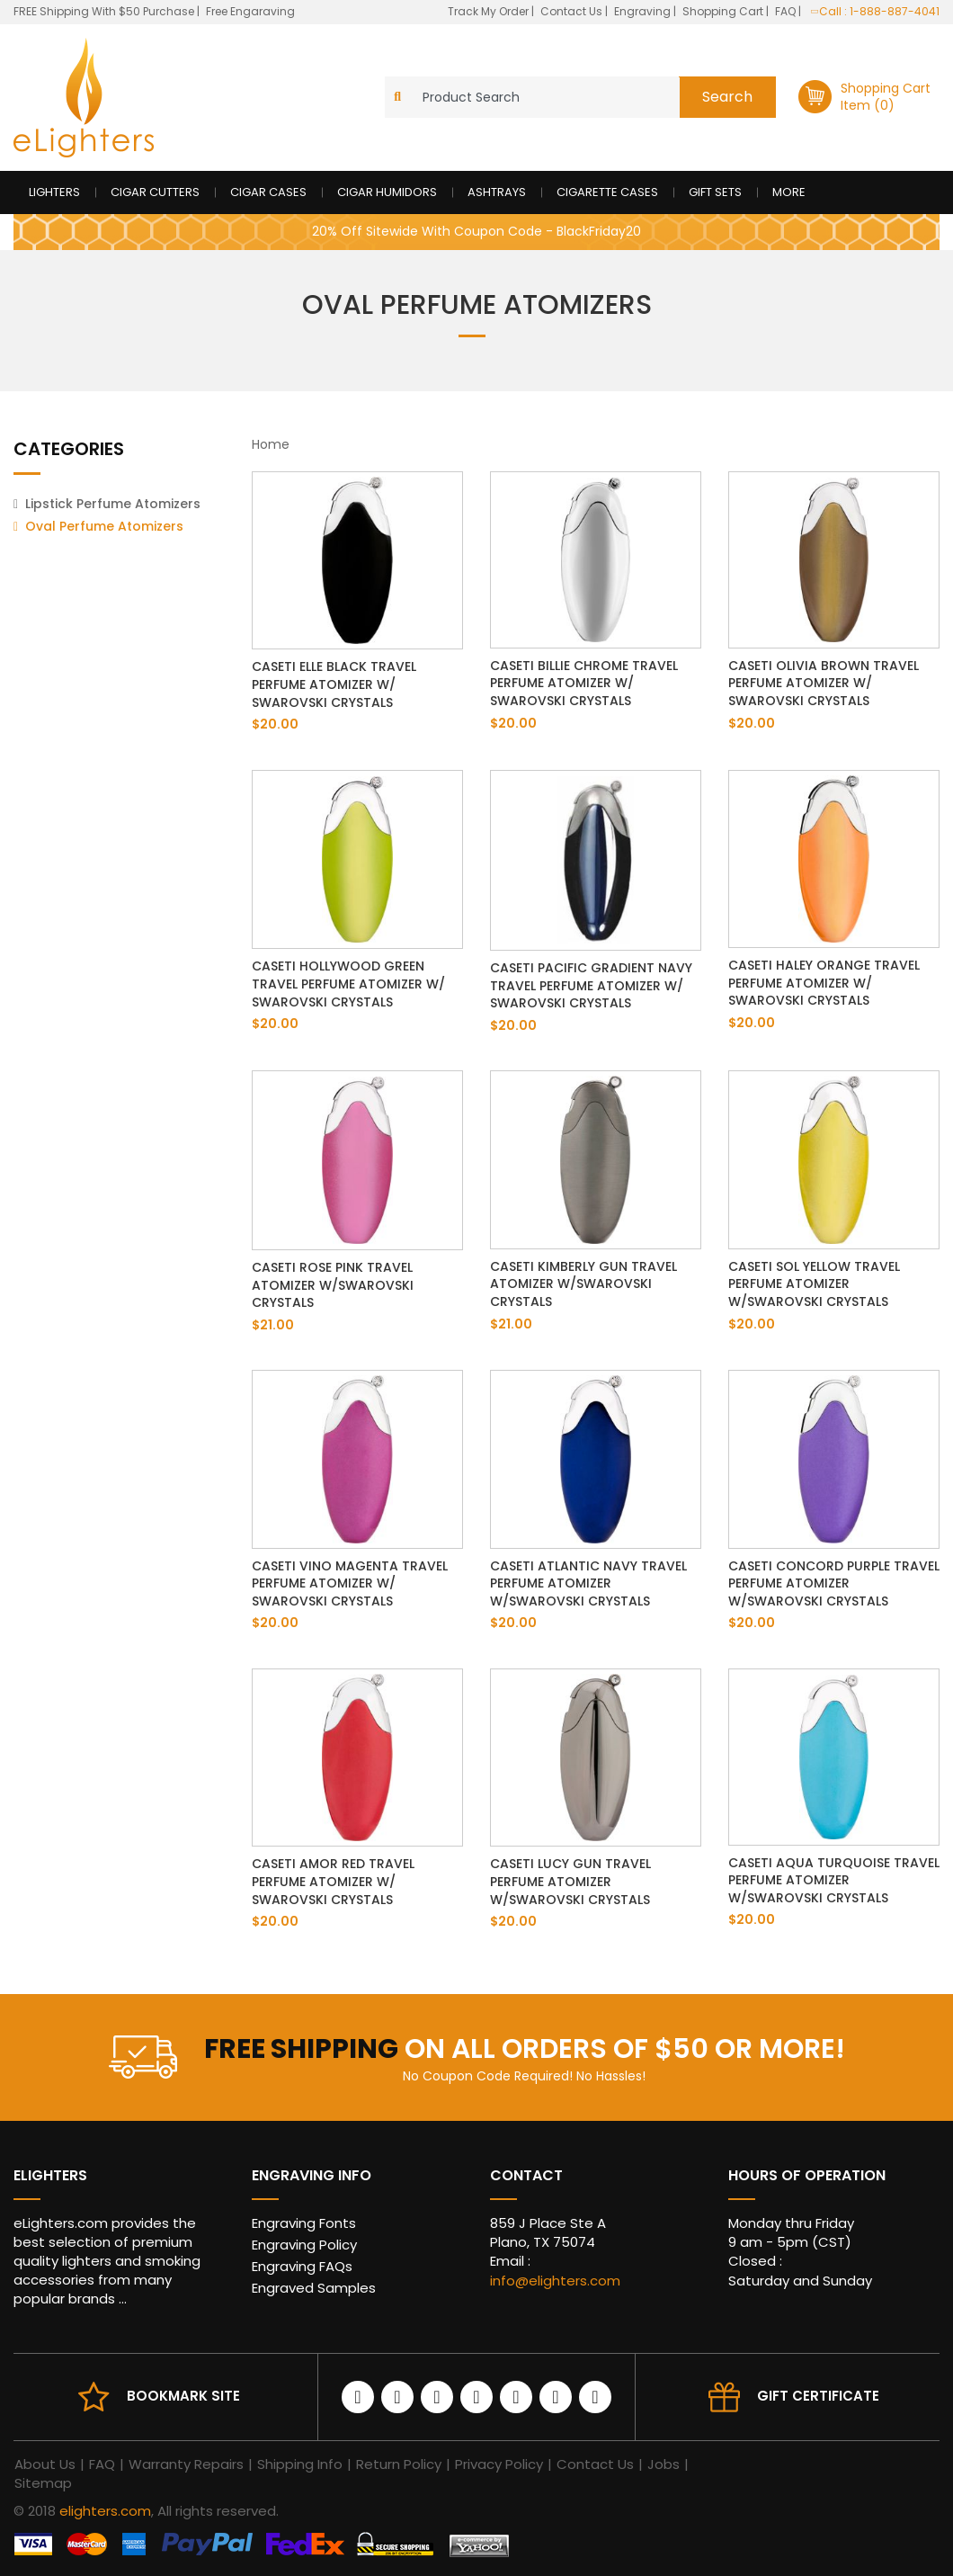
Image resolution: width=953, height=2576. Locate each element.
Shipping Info (300, 2464)
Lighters (54, 192)
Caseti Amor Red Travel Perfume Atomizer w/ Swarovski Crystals (333, 1881)
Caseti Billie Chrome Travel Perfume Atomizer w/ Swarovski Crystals (584, 683)
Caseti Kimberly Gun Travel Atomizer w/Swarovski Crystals (583, 1283)
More (789, 192)
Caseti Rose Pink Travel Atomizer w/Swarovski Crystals (333, 1284)
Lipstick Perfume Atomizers (112, 504)
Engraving (643, 11)
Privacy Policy (499, 2464)
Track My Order (489, 11)
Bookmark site (183, 2395)
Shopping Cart (724, 11)
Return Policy (398, 2464)
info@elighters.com (555, 2280)
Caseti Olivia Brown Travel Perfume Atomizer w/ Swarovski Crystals (823, 683)
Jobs (663, 2464)
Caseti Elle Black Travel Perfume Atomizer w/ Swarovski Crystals (334, 684)
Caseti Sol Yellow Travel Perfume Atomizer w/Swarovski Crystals (814, 1283)
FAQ (786, 11)
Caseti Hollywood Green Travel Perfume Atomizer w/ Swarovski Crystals (348, 983)
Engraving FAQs (302, 2266)
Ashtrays (497, 192)
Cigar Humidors (387, 192)
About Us (45, 2464)
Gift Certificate (818, 2395)
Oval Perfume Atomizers (104, 526)
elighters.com (105, 2510)
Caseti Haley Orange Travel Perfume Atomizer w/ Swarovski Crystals (824, 982)
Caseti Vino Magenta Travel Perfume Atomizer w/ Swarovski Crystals (350, 1583)
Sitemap (43, 2482)
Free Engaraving (250, 11)
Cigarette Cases (607, 192)
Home (270, 444)
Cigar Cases (268, 192)
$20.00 (275, 724)
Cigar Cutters (155, 192)
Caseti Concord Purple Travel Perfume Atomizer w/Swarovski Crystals (834, 1583)
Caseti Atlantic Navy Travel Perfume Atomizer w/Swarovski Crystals (588, 1583)
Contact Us (572, 11)
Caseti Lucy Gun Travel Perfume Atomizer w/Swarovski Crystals (570, 1881)
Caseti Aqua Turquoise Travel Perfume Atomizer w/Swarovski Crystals (834, 1880)
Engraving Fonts (304, 2223)
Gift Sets (715, 192)
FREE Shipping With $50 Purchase (103, 11)
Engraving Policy (304, 2244)
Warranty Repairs (186, 2464)
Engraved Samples (314, 2287)
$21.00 (273, 1325)
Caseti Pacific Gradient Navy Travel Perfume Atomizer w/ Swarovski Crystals (591, 985)
